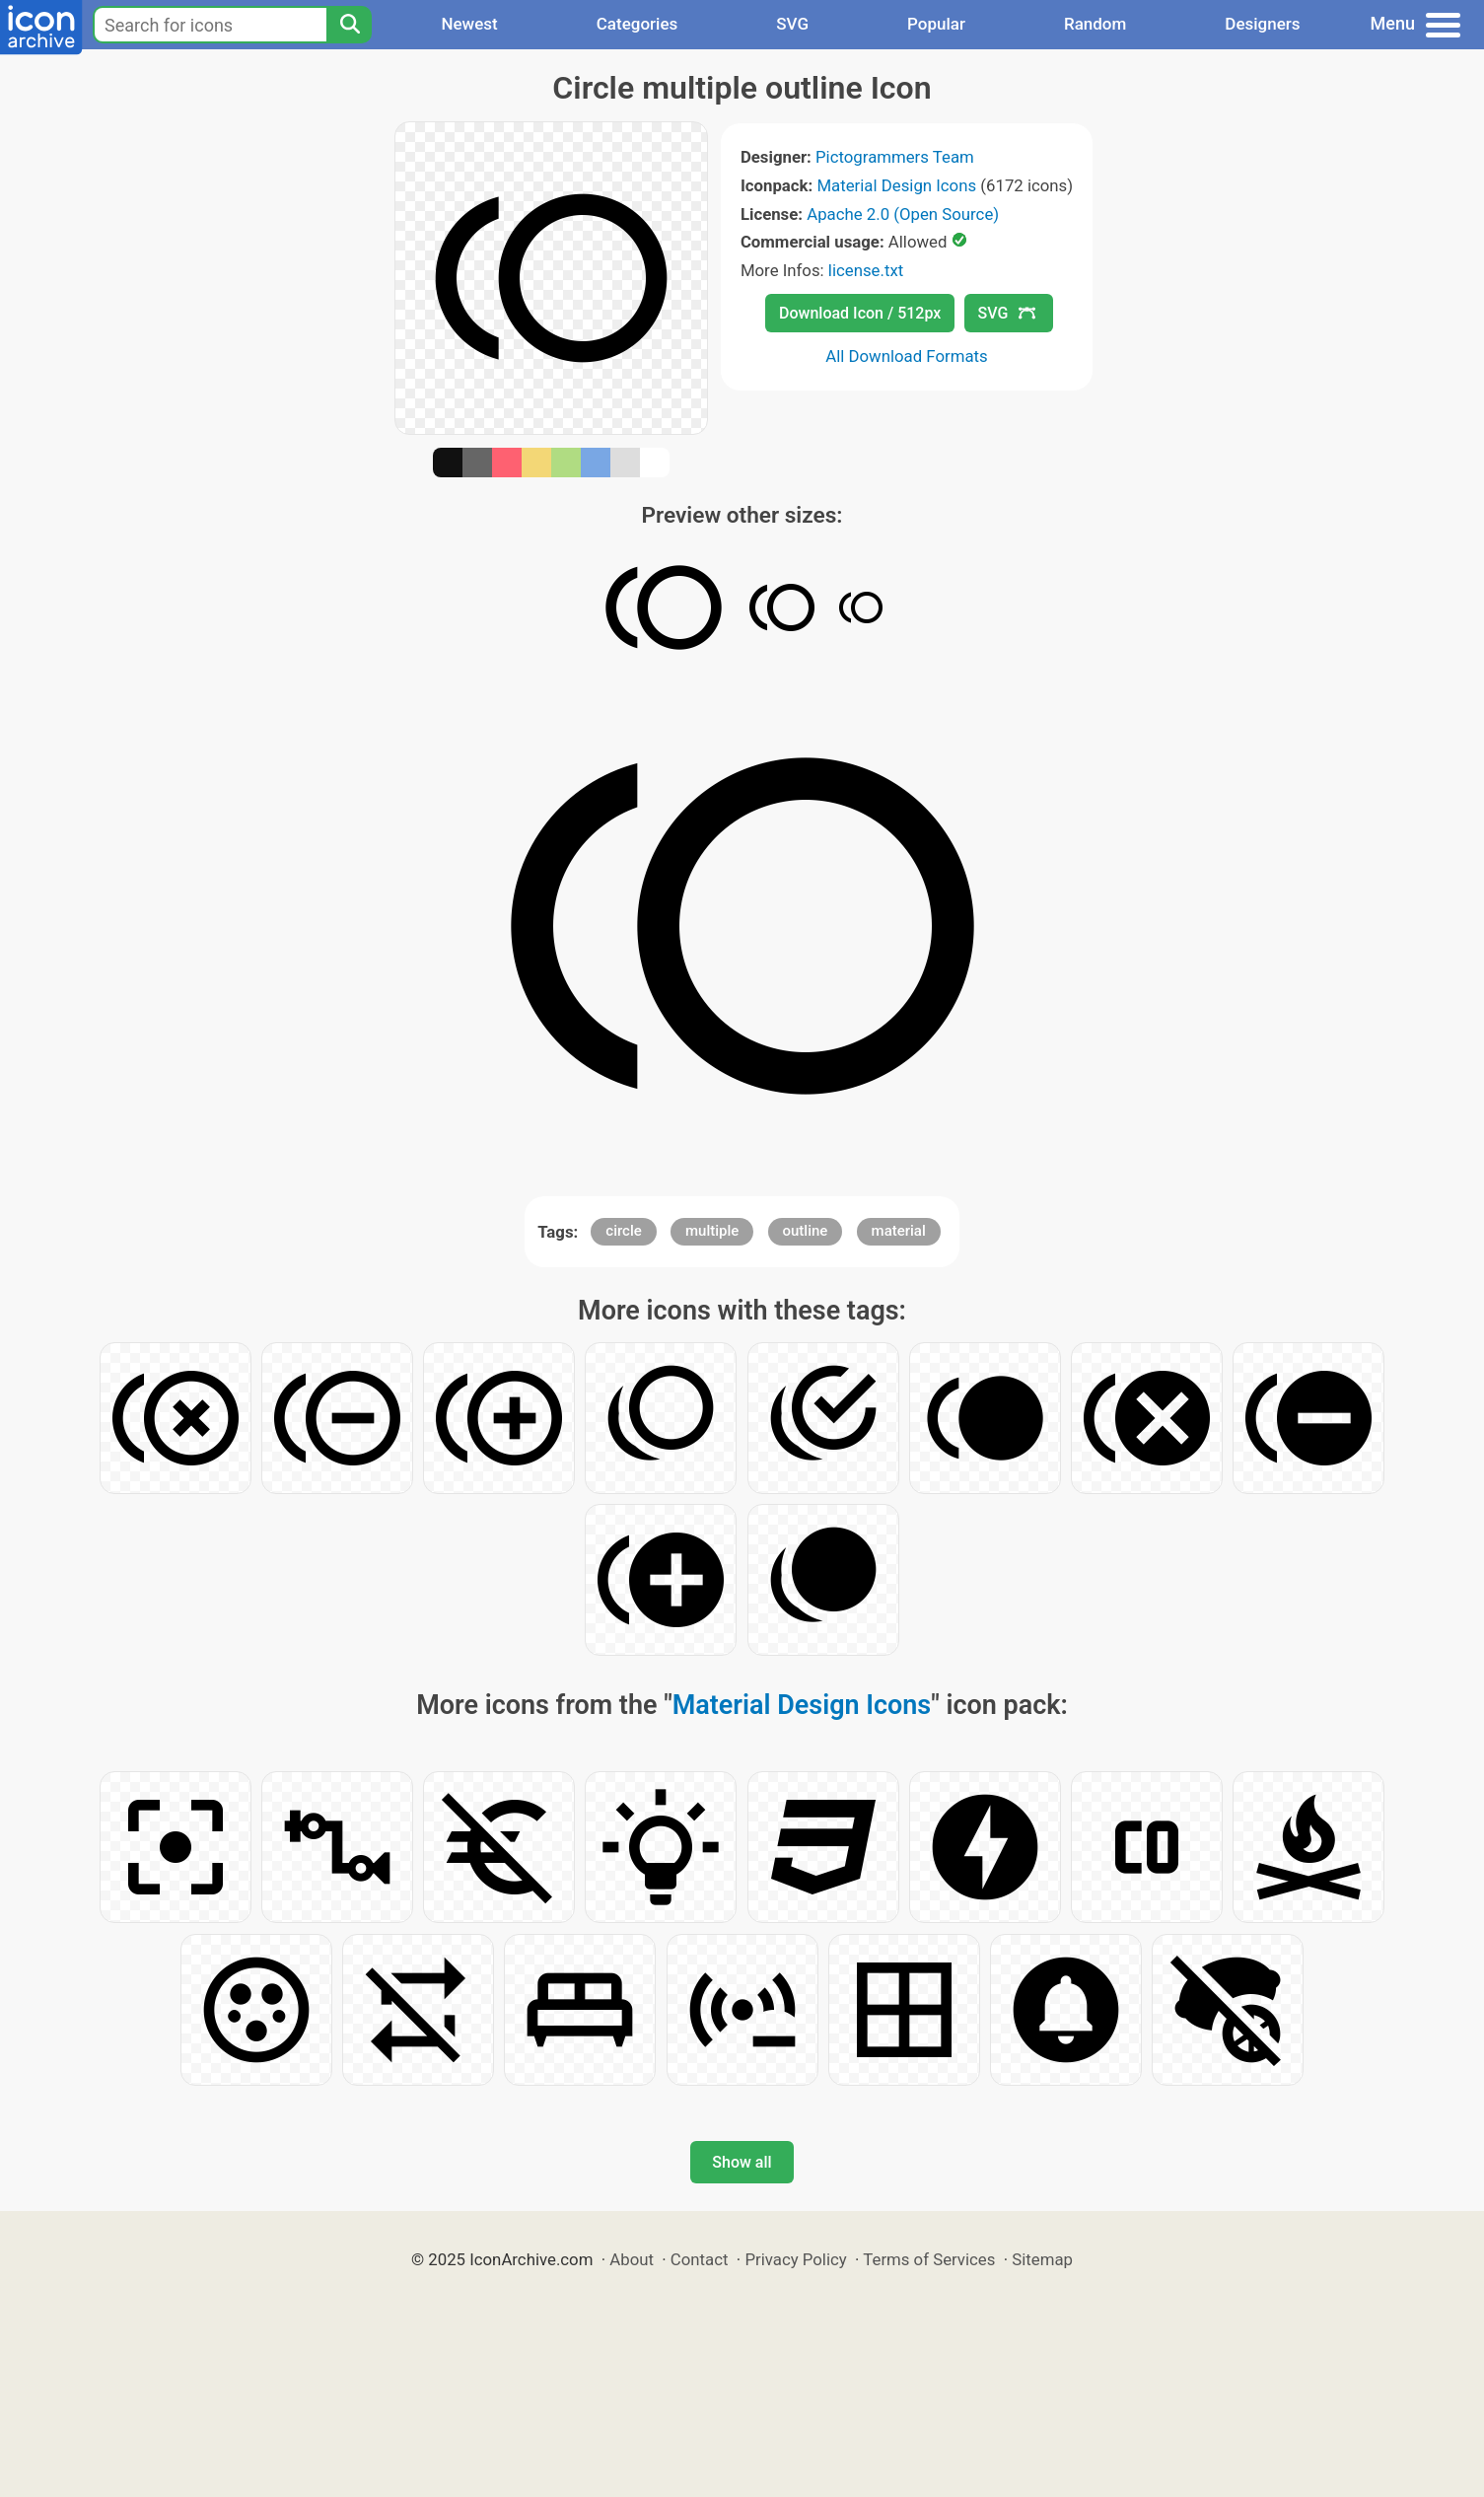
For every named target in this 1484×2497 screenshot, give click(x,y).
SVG (792, 24)
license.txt (865, 270)
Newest (469, 24)
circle (623, 1231)
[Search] (349, 24)
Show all (741, 2162)
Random (1095, 24)
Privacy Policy (795, 2259)
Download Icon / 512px (860, 313)
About (631, 2259)
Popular (936, 24)
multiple (712, 1231)
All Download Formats (906, 356)
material (899, 1231)
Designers (1262, 24)
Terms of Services (929, 2259)
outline (805, 1231)
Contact (700, 2259)
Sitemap (1042, 2259)
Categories (637, 24)
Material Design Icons (896, 185)
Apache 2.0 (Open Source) (903, 214)
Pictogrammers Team (894, 157)
